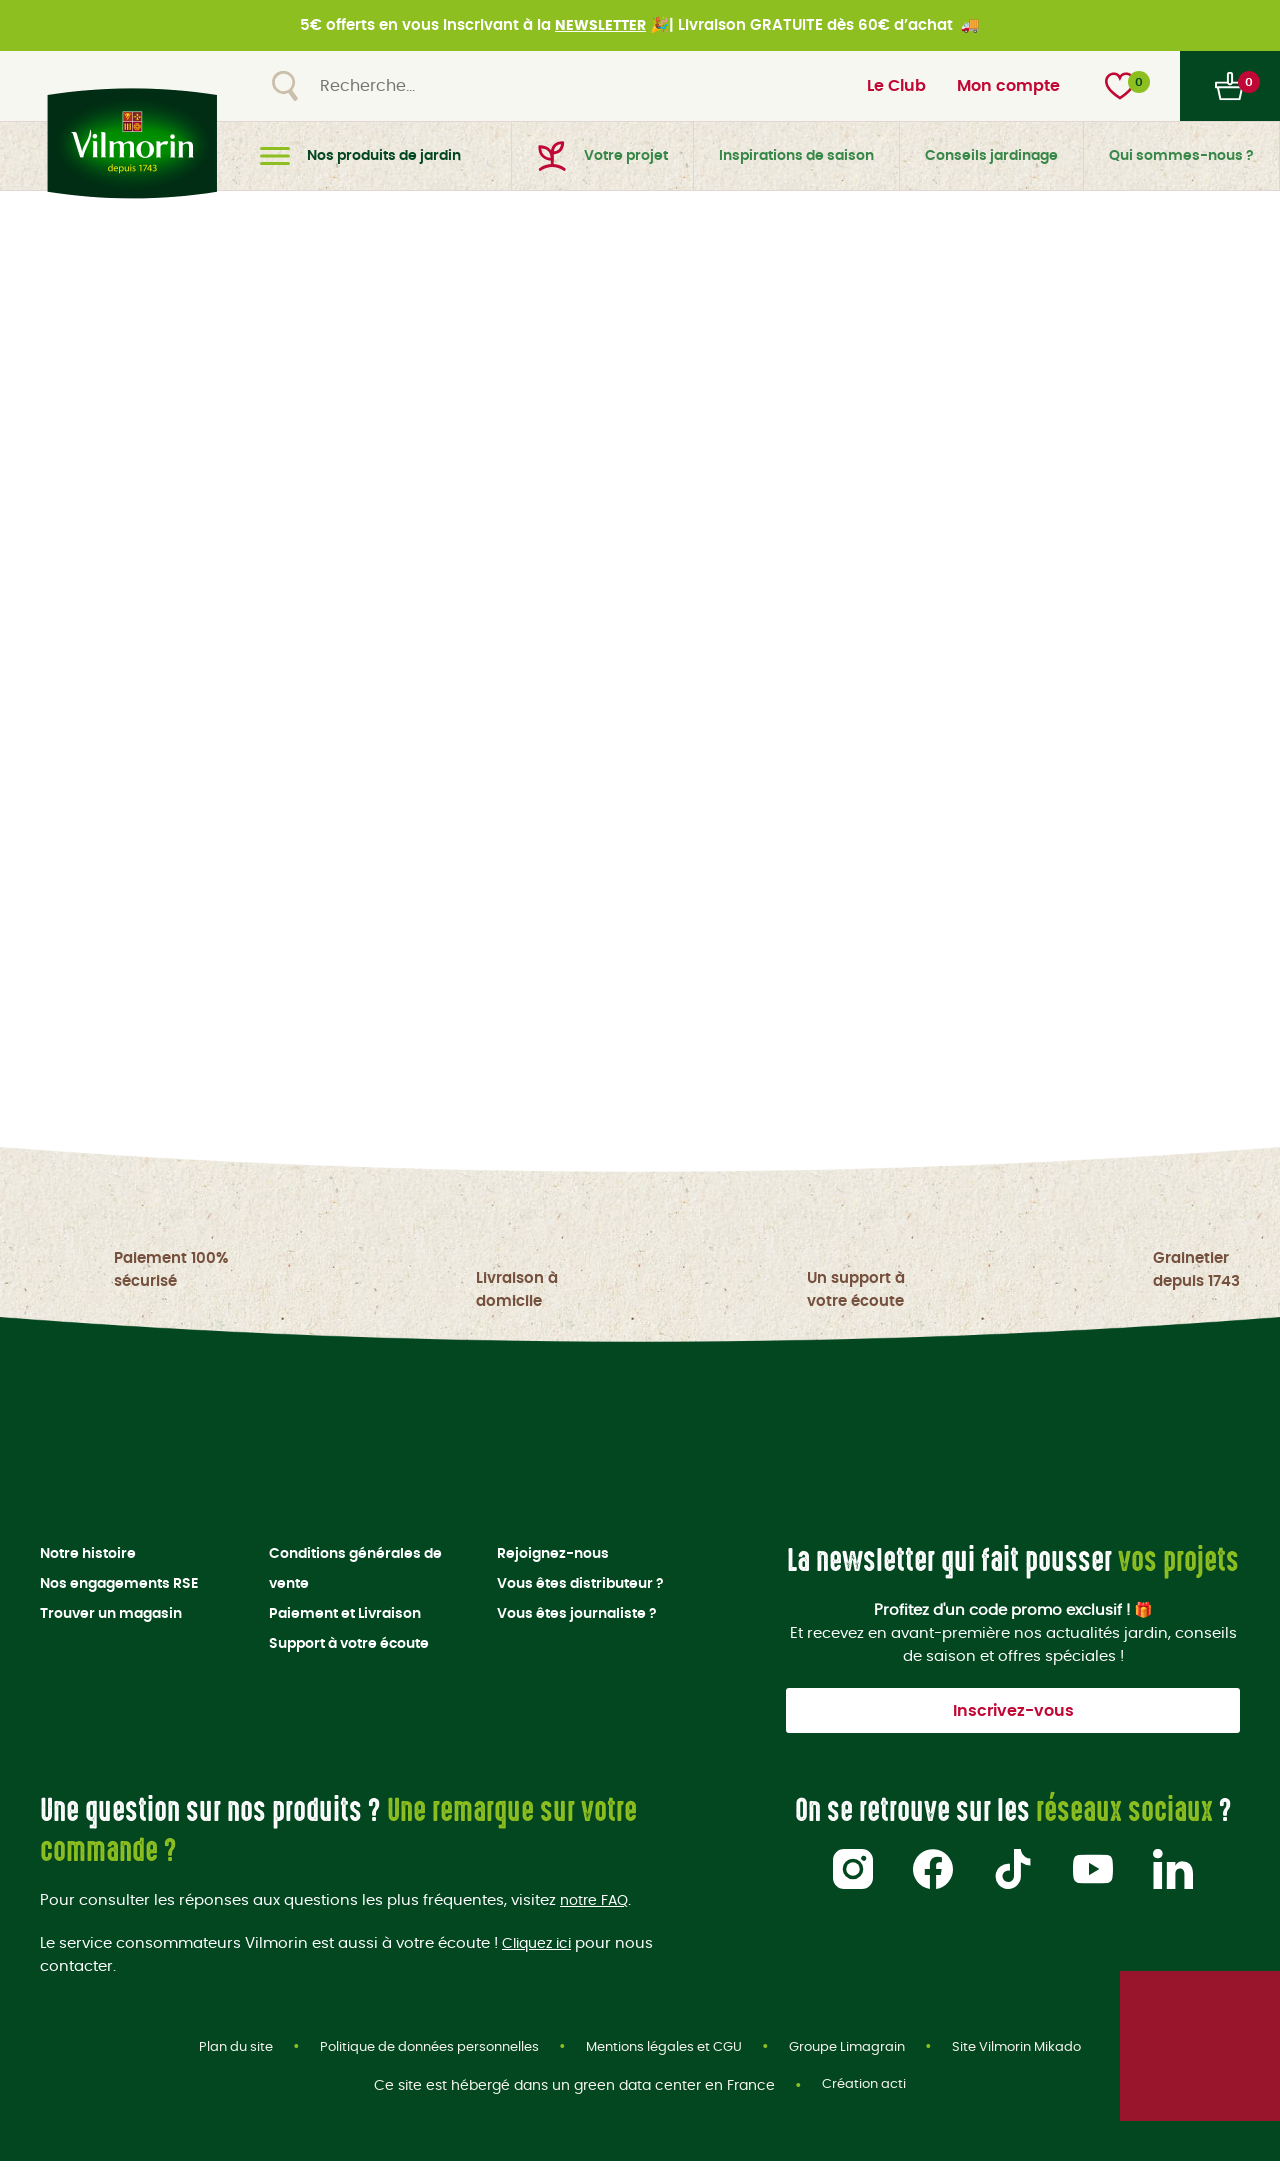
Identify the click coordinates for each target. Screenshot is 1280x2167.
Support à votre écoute (349, 1647)
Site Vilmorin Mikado (1038, 2052)
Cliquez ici (540, 1946)
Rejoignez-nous (553, 1557)
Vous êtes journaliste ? (577, 1617)
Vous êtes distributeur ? (580, 1587)
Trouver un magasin (111, 1617)
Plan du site (213, 2052)
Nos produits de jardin (360, 156)
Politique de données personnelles (418, 2052)
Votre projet (602, 156)
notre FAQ (597, 1903)
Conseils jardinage (991, 156)
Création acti (864, 2092)
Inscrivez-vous (1013, 1714)
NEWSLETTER (600, 25)
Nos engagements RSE (119, 1587)
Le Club (896, 86)
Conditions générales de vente (355, 1572)
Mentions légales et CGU (668, 2052)
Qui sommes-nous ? (1181, 156)
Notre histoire (88, 1557)
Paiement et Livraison (345, 1617)
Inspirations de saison (796, 156)
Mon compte (1008, 86)
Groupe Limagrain (861, 2052)
